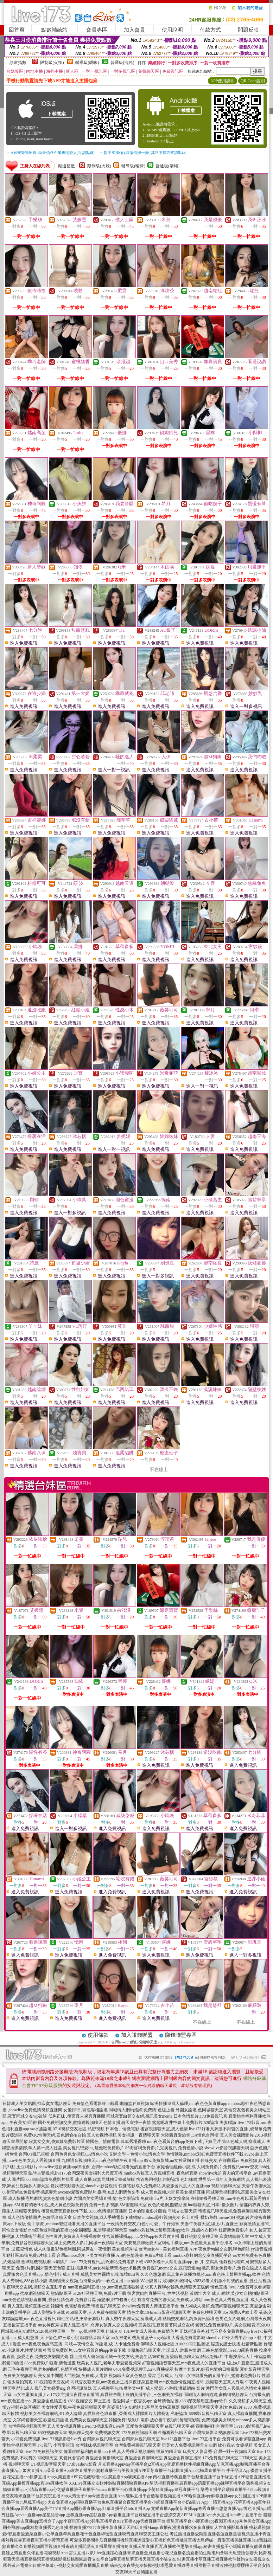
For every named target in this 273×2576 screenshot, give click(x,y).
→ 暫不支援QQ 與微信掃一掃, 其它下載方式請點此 (142, 152)
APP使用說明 (222, 80)
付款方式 (210, 30)
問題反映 (248, 30)
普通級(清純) (122, 62)
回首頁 (17, 30)
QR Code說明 (253, 80)
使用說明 (172, 30)
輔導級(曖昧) (87, 62)
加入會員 (134, 30)
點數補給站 (54, 30)
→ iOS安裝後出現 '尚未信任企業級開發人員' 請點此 (50, 152)
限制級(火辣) (52, 62)
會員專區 (96, 30)
